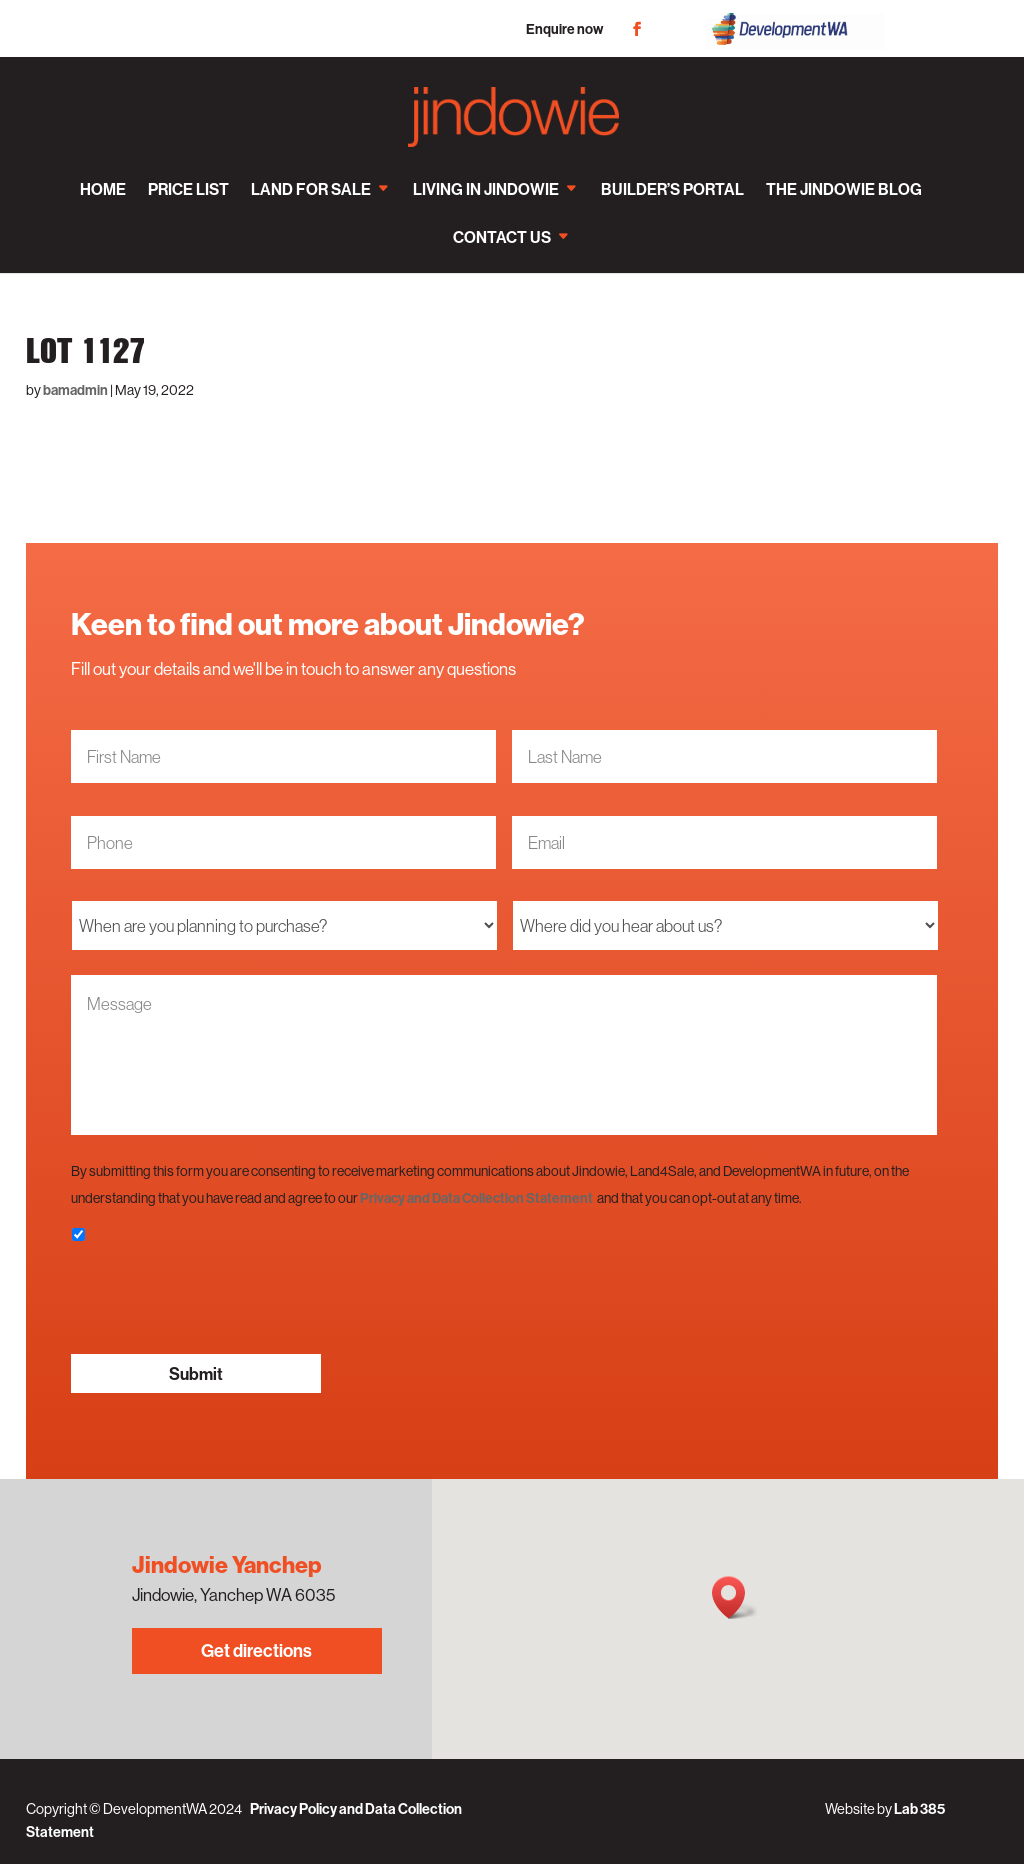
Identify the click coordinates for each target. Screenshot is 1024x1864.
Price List (188, 189)
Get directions (256, 1650)
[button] (735, 1597)
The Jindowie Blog (844, 189)
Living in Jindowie (486, 189)
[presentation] (223, 1299)
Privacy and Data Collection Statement (476, 1198)
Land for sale (311, 189)
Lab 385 (919, 1809)
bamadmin (75, 390)
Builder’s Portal (672, 189)
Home (103, 189)
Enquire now (564, 29)
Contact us (502, 237)
